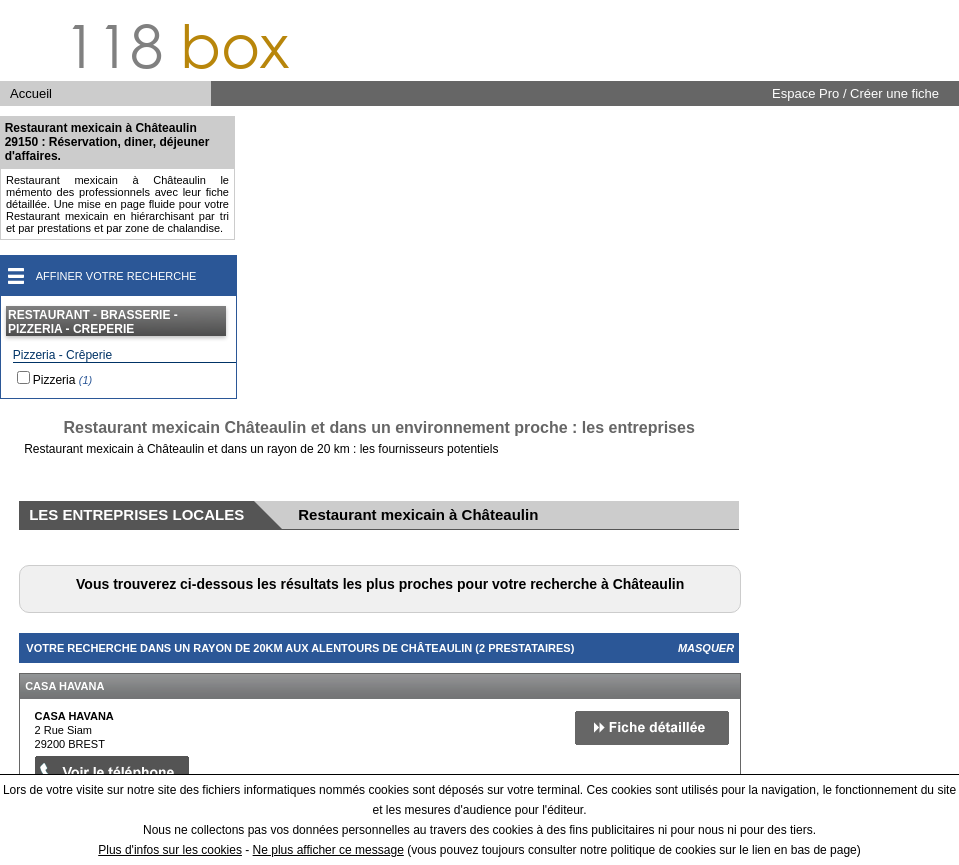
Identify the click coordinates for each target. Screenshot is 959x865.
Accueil (31, 93)
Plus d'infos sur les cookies (170, 850)
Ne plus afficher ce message (328, 850)
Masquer (706, 648)
